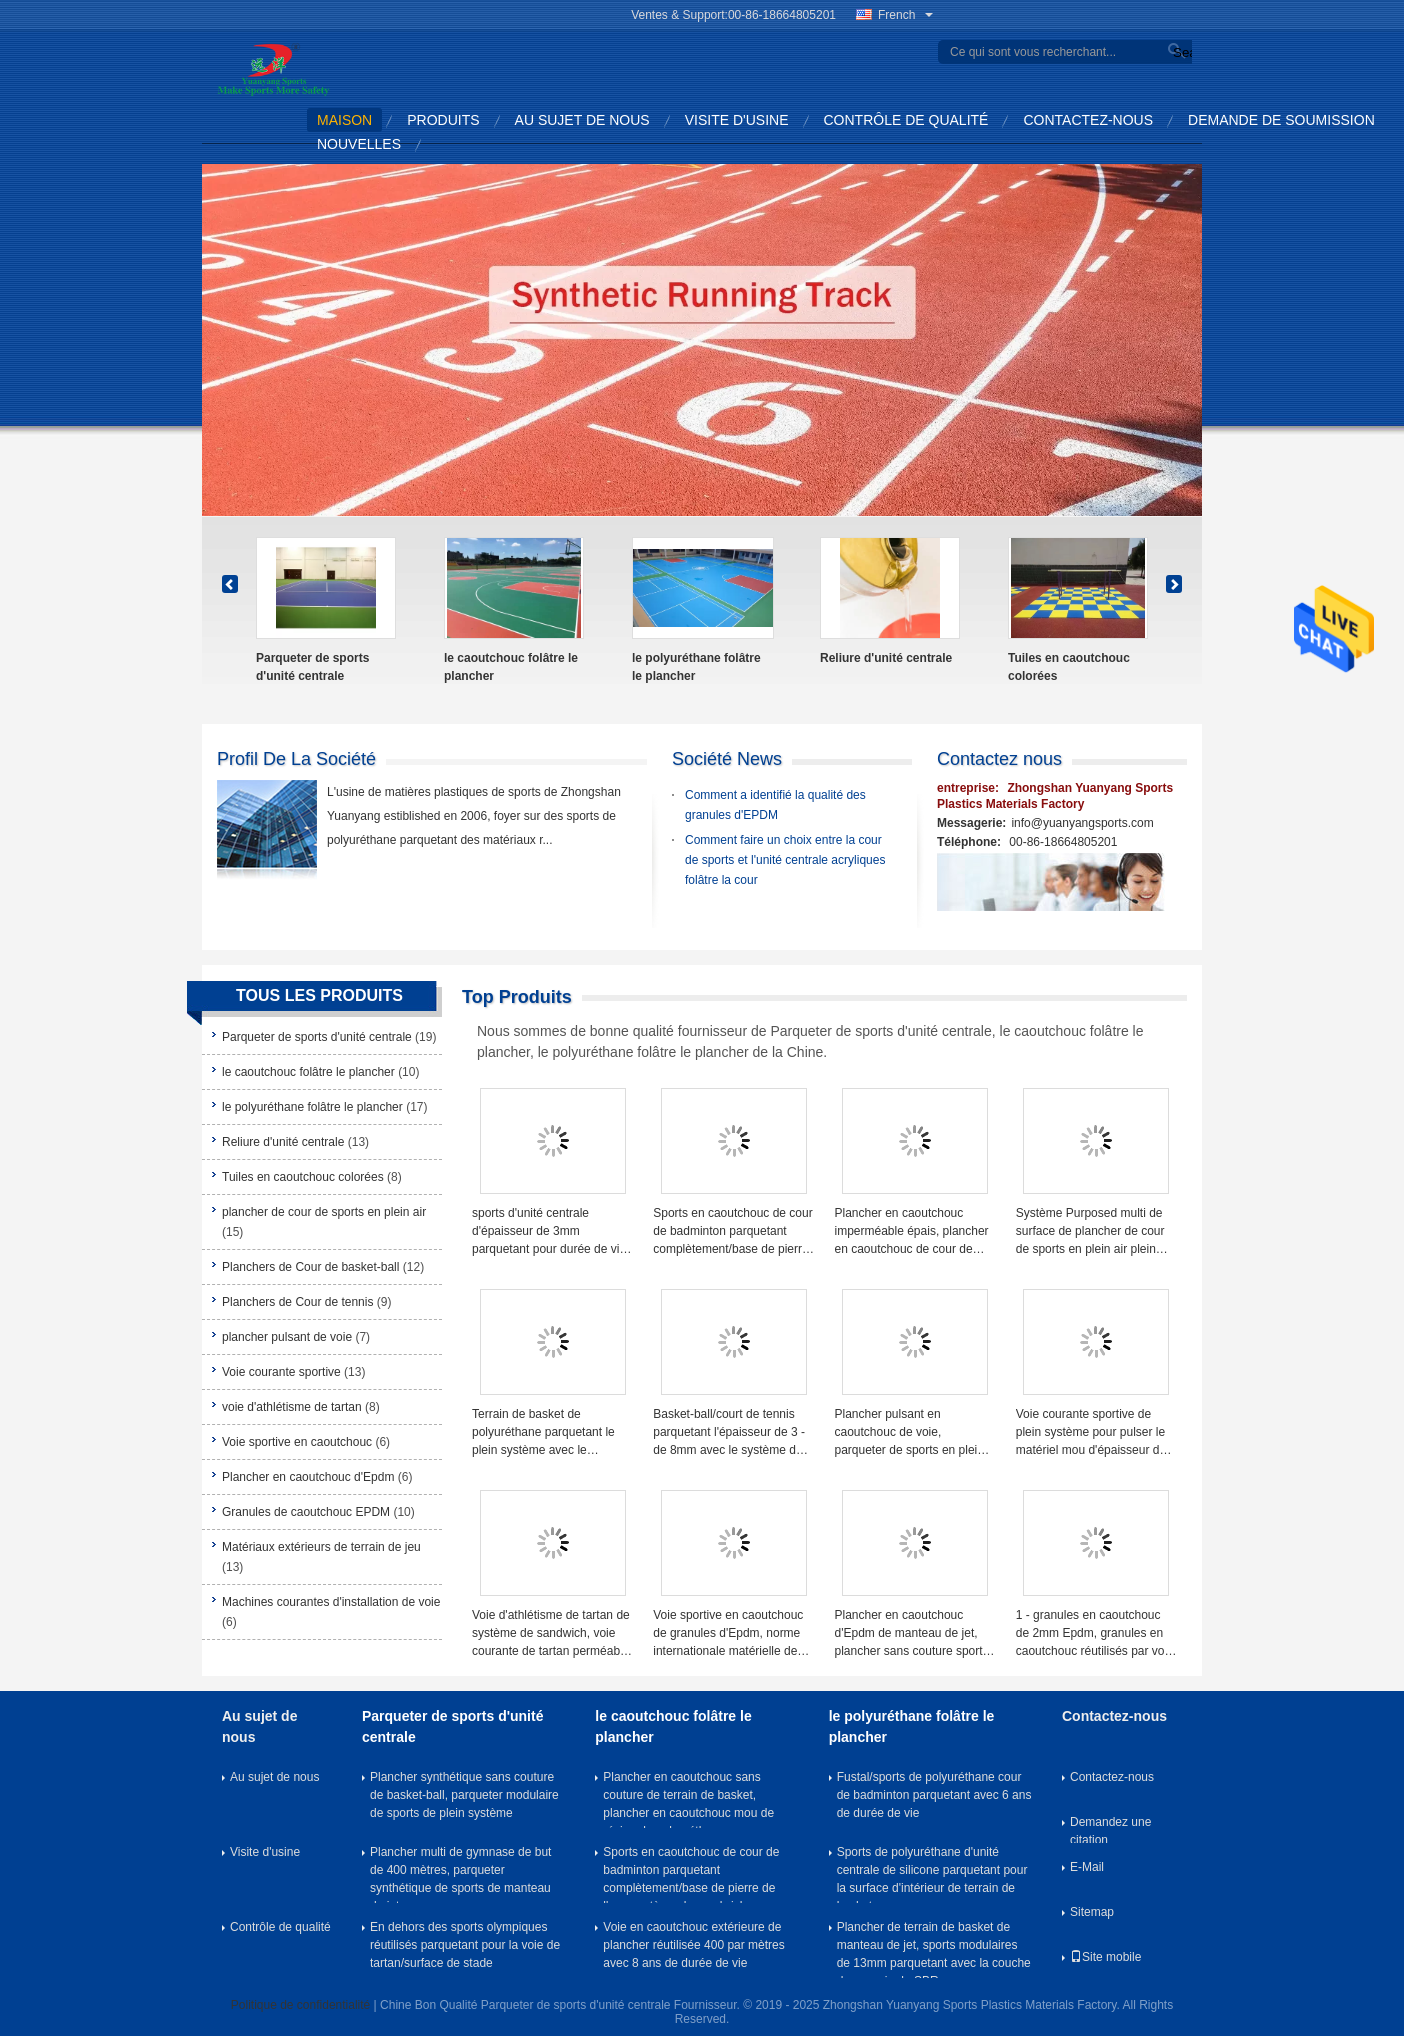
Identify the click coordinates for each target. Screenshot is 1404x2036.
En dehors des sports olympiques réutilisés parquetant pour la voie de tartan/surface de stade (465, 1945)
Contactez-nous (1088, 120)
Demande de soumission (1281, 120)
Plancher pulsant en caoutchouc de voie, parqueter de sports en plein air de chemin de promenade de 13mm (911, 1433)
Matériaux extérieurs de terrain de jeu (321, 1547)
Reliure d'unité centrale (886, 658)
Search (1180, 52)
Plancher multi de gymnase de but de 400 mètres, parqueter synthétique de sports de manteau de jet (460, 1874)
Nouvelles (359, 144)
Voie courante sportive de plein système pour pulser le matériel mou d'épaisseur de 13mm (1091, 1433)
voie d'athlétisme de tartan (292, 1407)
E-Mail (1087, 1867)
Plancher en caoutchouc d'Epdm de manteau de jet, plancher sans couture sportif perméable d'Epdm (912, 1634)
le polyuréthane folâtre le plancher (696, 667)
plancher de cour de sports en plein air (324, 1212)
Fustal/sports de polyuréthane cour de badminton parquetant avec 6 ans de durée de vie (934, 1795)
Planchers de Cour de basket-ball (310, 1267)
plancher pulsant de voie (287, 1337)
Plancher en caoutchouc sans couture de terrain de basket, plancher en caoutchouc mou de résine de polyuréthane (688, 1799)
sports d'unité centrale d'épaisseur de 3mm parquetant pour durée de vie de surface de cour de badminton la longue (549, 1232)
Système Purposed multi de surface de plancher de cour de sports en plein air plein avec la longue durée (1090, 1232)
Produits (443, 120)
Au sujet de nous (582, 120)
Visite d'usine (737, 120)
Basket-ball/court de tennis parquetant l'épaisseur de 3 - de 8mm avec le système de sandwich (729, 1433)
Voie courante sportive (281, 1372)
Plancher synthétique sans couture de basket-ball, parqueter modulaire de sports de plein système (464, 1795)
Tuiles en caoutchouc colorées (1069, 667)
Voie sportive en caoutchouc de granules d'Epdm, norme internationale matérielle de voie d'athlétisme (728, 1634)
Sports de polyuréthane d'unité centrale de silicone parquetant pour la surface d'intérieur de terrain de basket (932, 1874)
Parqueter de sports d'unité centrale (312, 667)
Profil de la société (296, 759)
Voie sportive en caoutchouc (297, 1442)
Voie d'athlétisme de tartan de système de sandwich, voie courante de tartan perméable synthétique (551, 1634)
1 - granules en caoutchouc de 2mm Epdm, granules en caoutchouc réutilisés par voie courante (1095, 1634)
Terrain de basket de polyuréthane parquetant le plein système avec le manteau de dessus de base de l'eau (547, 1433)
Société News (727, 759)
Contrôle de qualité (906, 120)
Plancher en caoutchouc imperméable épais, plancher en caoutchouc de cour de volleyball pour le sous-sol (912, 1232)
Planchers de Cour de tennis (297, 1302)
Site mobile (1105, 1957)
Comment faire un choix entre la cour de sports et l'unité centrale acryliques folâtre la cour (785, 860)
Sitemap (1092, 1912)
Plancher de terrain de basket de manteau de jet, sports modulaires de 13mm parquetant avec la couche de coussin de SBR (934, 1949)
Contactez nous (999, 759)
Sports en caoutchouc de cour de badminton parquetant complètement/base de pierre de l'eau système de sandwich (733, 1232)
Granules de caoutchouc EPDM (306, 1512)
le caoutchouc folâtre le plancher (511, 667)
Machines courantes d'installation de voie (331, 1602)
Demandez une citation (1110, 1829)
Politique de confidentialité (300, 2005)
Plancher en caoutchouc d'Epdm (308, 1477)
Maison (344, 120)
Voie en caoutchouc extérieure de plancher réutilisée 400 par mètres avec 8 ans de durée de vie (693, 1945)
